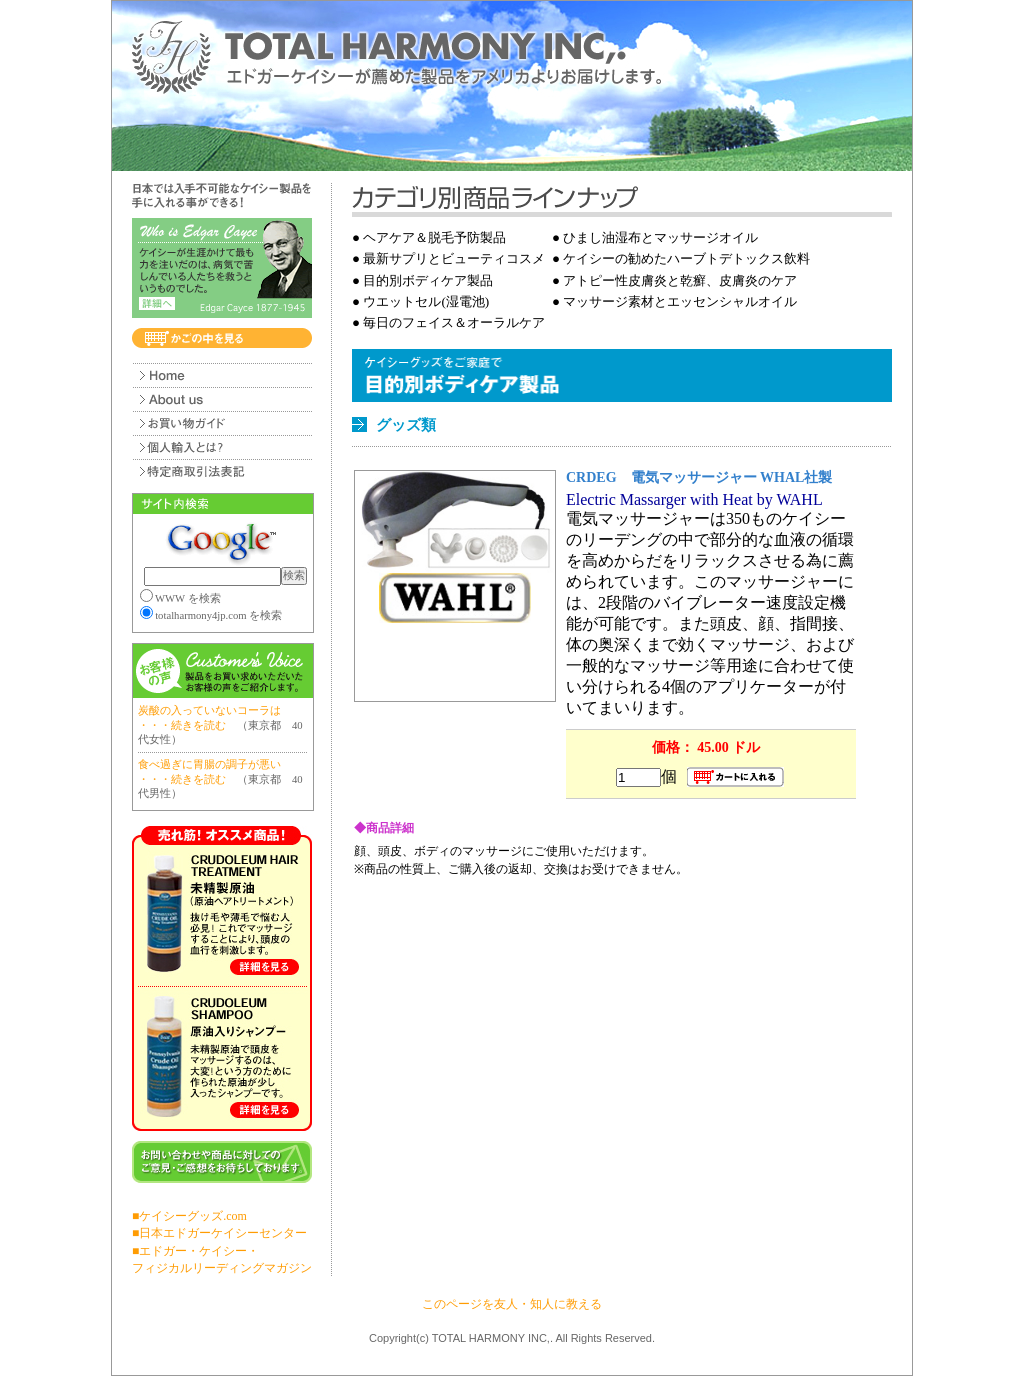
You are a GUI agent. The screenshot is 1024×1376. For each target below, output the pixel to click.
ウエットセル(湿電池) (426, 301)
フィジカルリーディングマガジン (222, 1268)
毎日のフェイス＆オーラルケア (454, 322)
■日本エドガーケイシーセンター (219, 1233)
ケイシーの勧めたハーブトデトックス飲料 (686, 258)
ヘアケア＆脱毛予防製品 (434, 237)
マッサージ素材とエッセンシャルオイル (680, 301)
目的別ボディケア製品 (428, 280)
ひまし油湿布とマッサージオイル (660, 237)
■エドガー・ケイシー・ (195, 1251)
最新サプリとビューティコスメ (454, 258)
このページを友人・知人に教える (512, 1304)
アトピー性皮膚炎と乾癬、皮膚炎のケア (680, 280)
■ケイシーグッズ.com (189, 1216)
